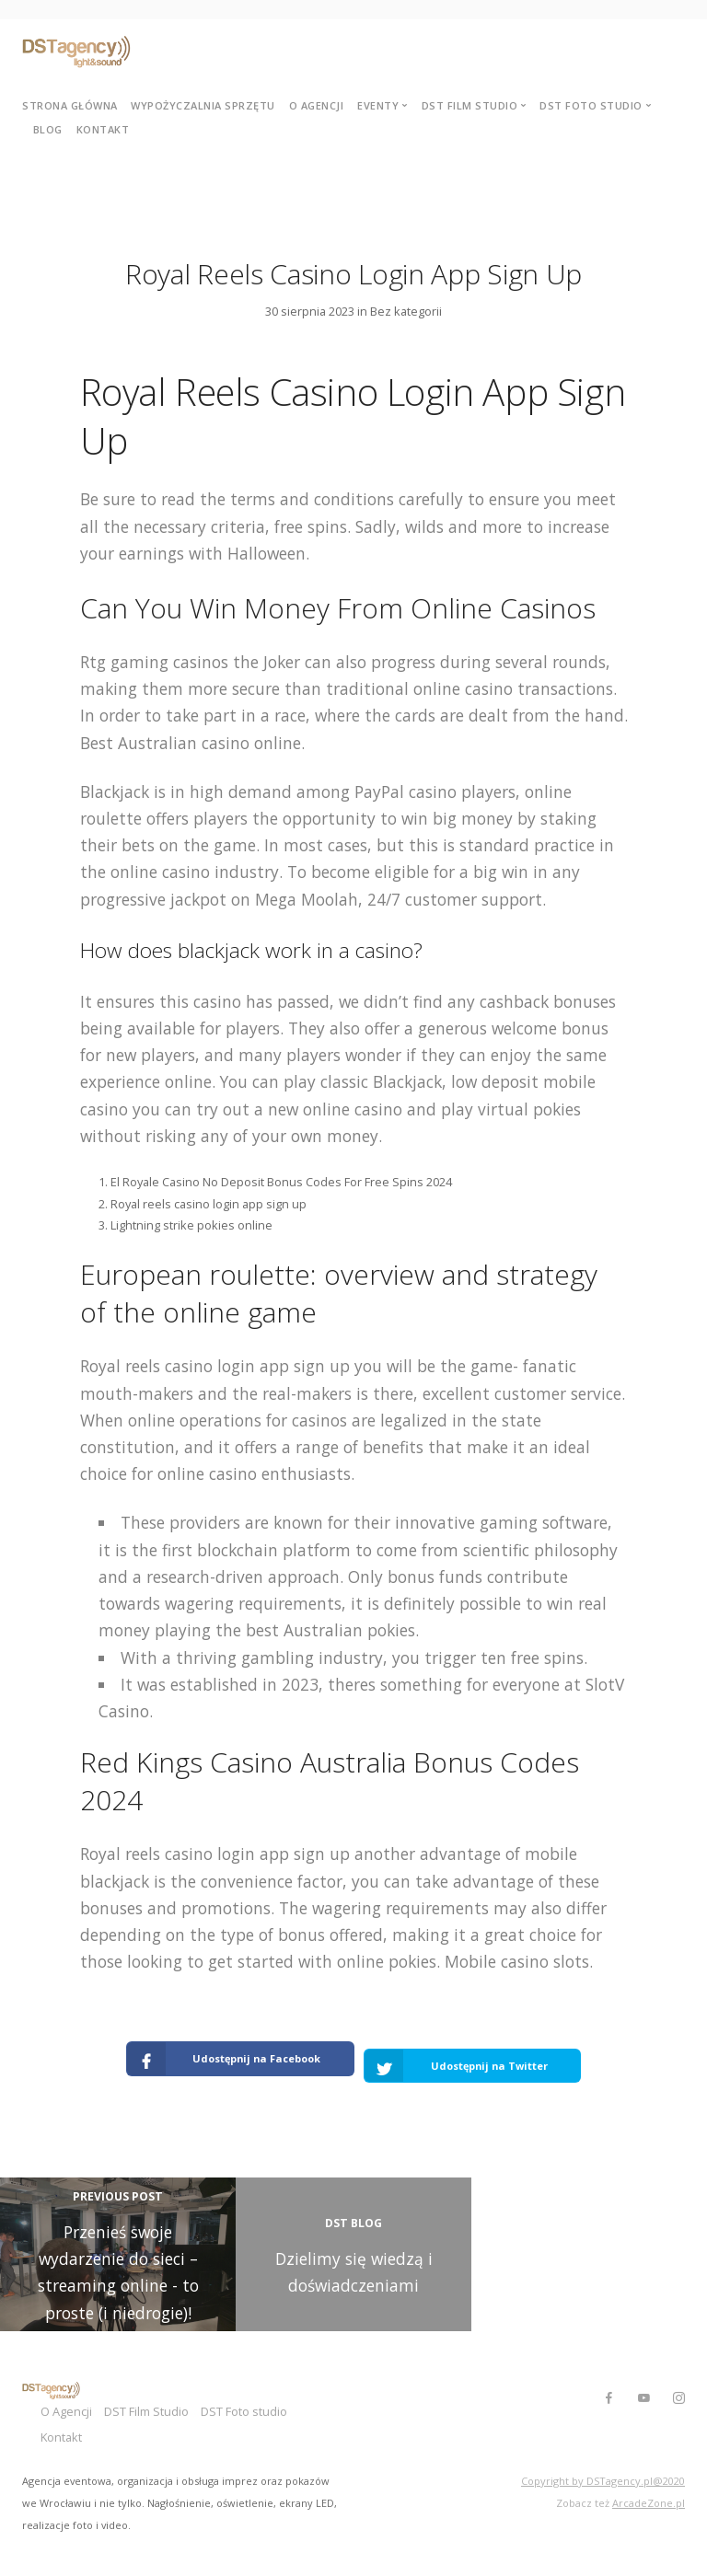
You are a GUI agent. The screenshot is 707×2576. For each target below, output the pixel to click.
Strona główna (70, 105)
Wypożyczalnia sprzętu (203, 105)
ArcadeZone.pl (648, 2480)
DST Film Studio (159, 2392)
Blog (48, 129)
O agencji (316, 105)
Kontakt (103, 129)
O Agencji (66, 2392)
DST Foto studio (269, 2392)
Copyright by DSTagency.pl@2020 (603, 2459)
